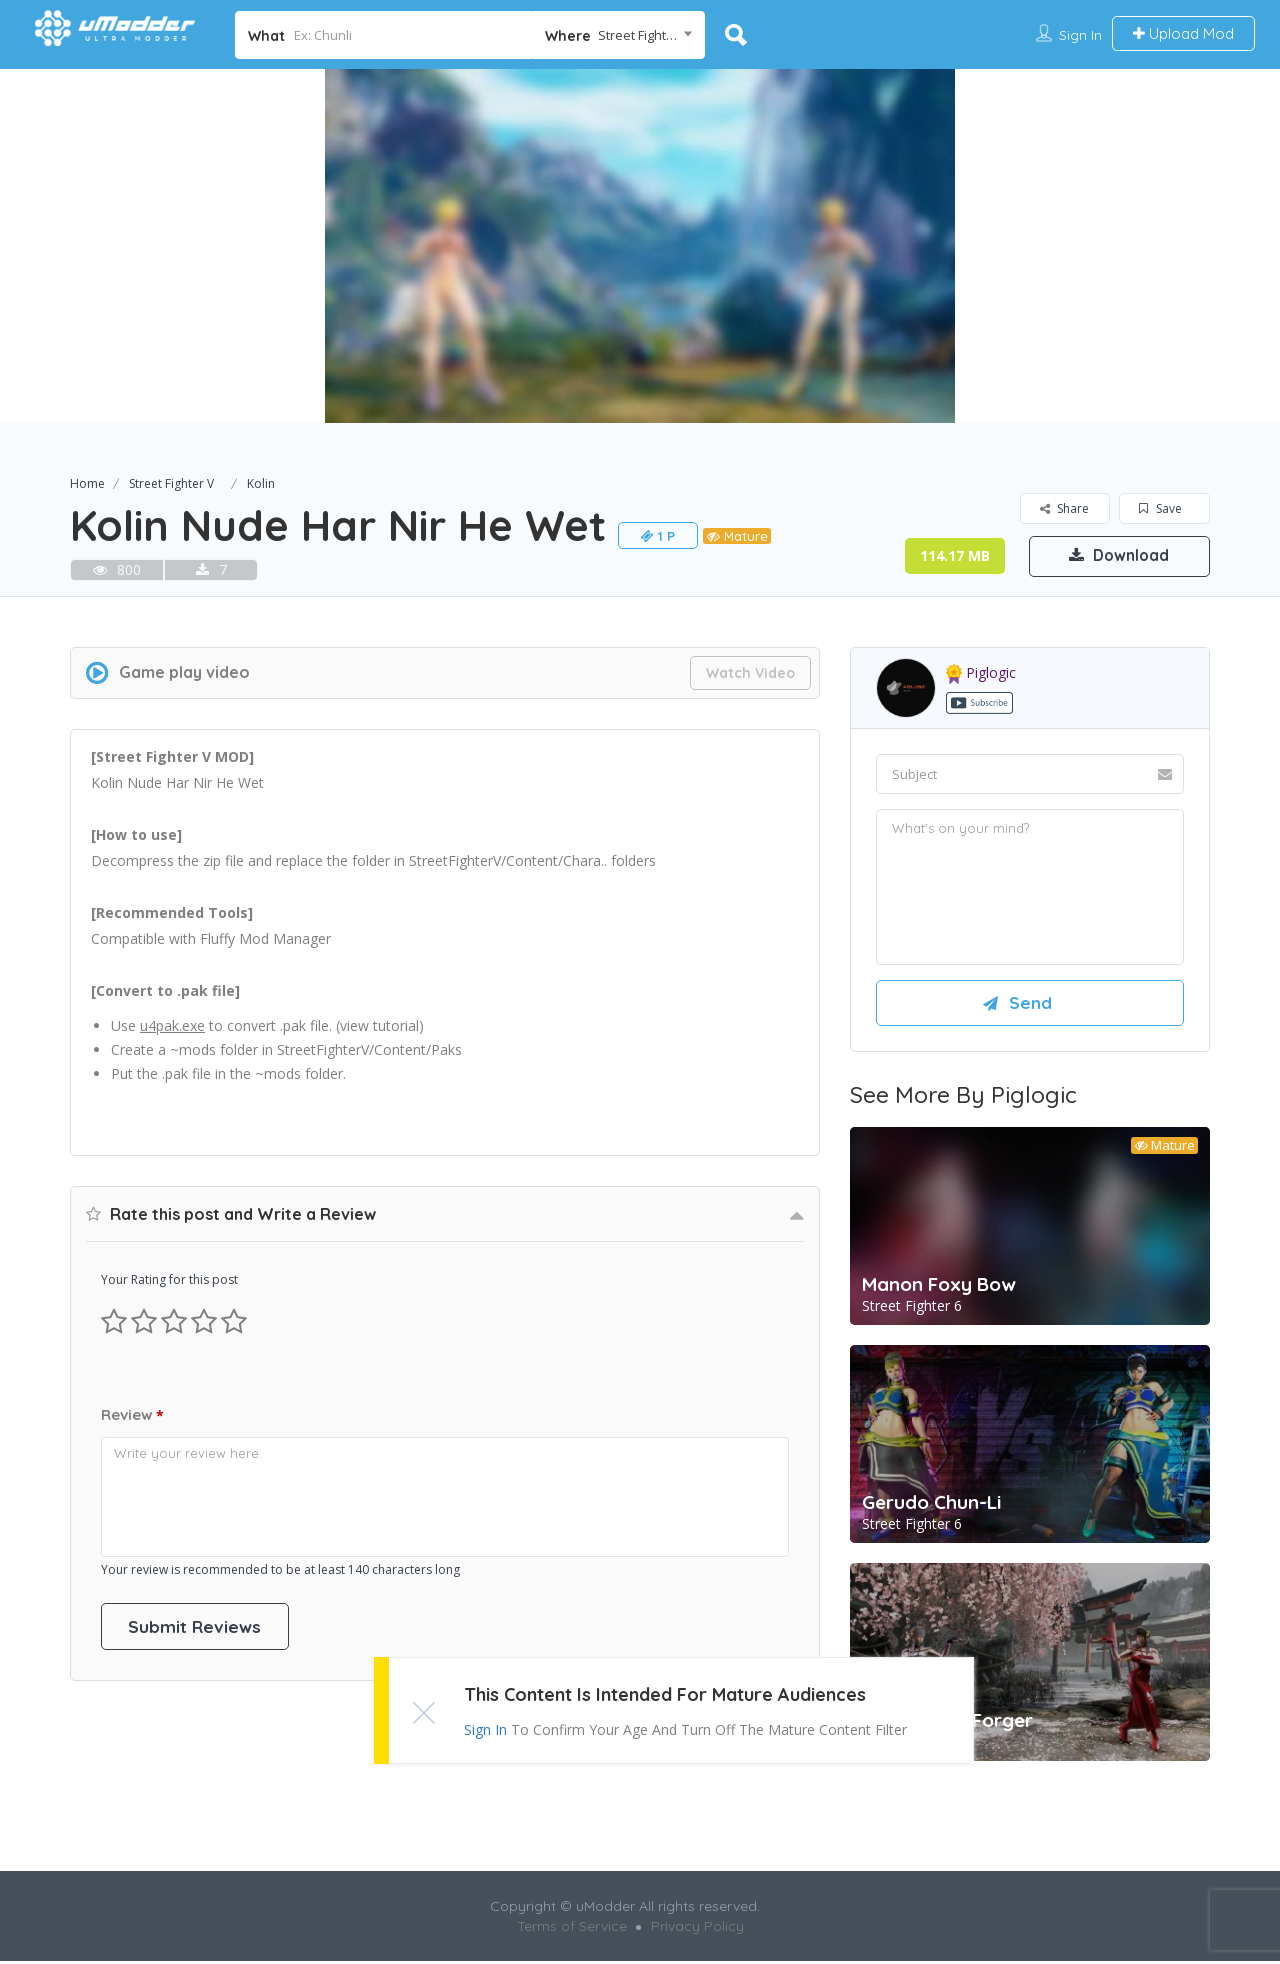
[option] (640, 246)
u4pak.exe (172, 1025)
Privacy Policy (697, 1929)
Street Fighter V (171, 483)
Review (132, 1416)
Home (87, 483)
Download (1115, 555)
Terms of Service (572, 1929)
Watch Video (750, 673)
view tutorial (379, 1025)
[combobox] (618, 35)
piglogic (981, 672)
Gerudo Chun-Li (931, 1505)
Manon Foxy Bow (939, 1287)
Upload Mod (1183, 33)
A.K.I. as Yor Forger (947, 1723)
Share (1064, 508)
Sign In (1080, 35)
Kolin (261, 483)
